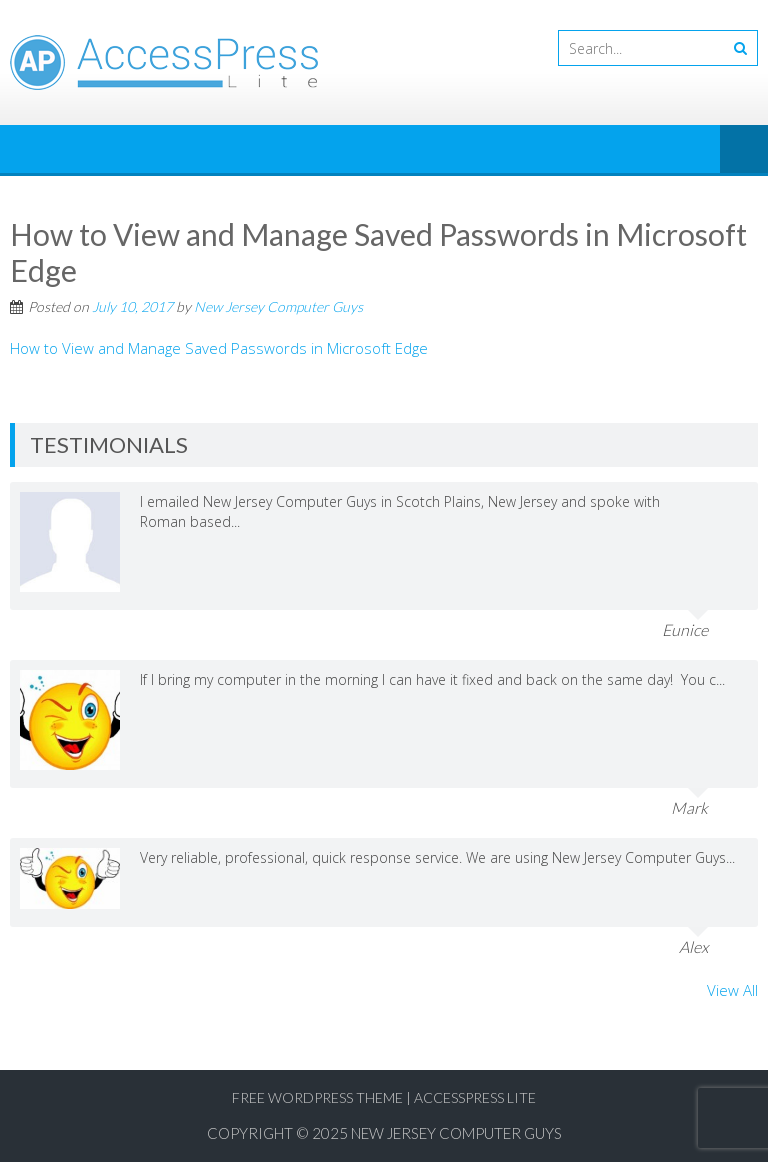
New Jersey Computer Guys (278, 306)
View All (732, 990)
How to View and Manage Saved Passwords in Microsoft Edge (219, 348)
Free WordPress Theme (317, 1097)
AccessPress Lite (475, 1097)
